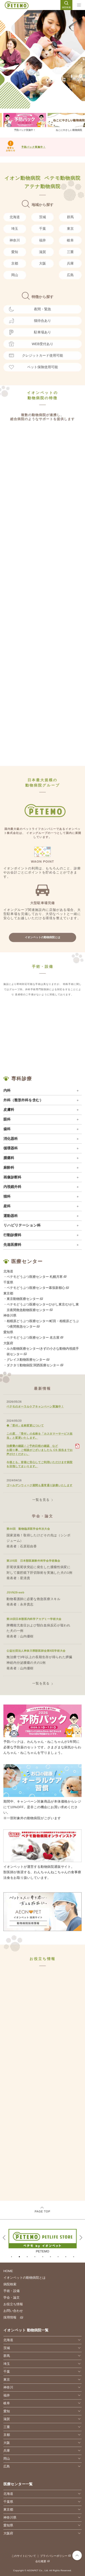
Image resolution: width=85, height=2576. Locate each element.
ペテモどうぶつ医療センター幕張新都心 (34, 1288)
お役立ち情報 (13, 2304)
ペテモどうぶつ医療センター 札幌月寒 (33, 1277)
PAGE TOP (42, 2211)
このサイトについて (23, 2555)
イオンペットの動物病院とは (24, 2277)
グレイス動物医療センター (24, 1360)
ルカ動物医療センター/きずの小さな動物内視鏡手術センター (41, 1351)
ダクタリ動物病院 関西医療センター (31, 1365)
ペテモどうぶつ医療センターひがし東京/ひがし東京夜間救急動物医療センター (41, 1307)
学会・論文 (11, 2297)
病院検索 (9, 2284)
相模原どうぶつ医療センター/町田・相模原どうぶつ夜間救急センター (41, 1323)
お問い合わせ (13, 2311)
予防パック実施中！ (33, 147)
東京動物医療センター (21, 1299)
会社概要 (40, 2561)
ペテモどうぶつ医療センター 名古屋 (31, 1337)
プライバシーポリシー (53, 2555)
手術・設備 (11, 2291)
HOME (8, 2271)
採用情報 (9, 2317)
